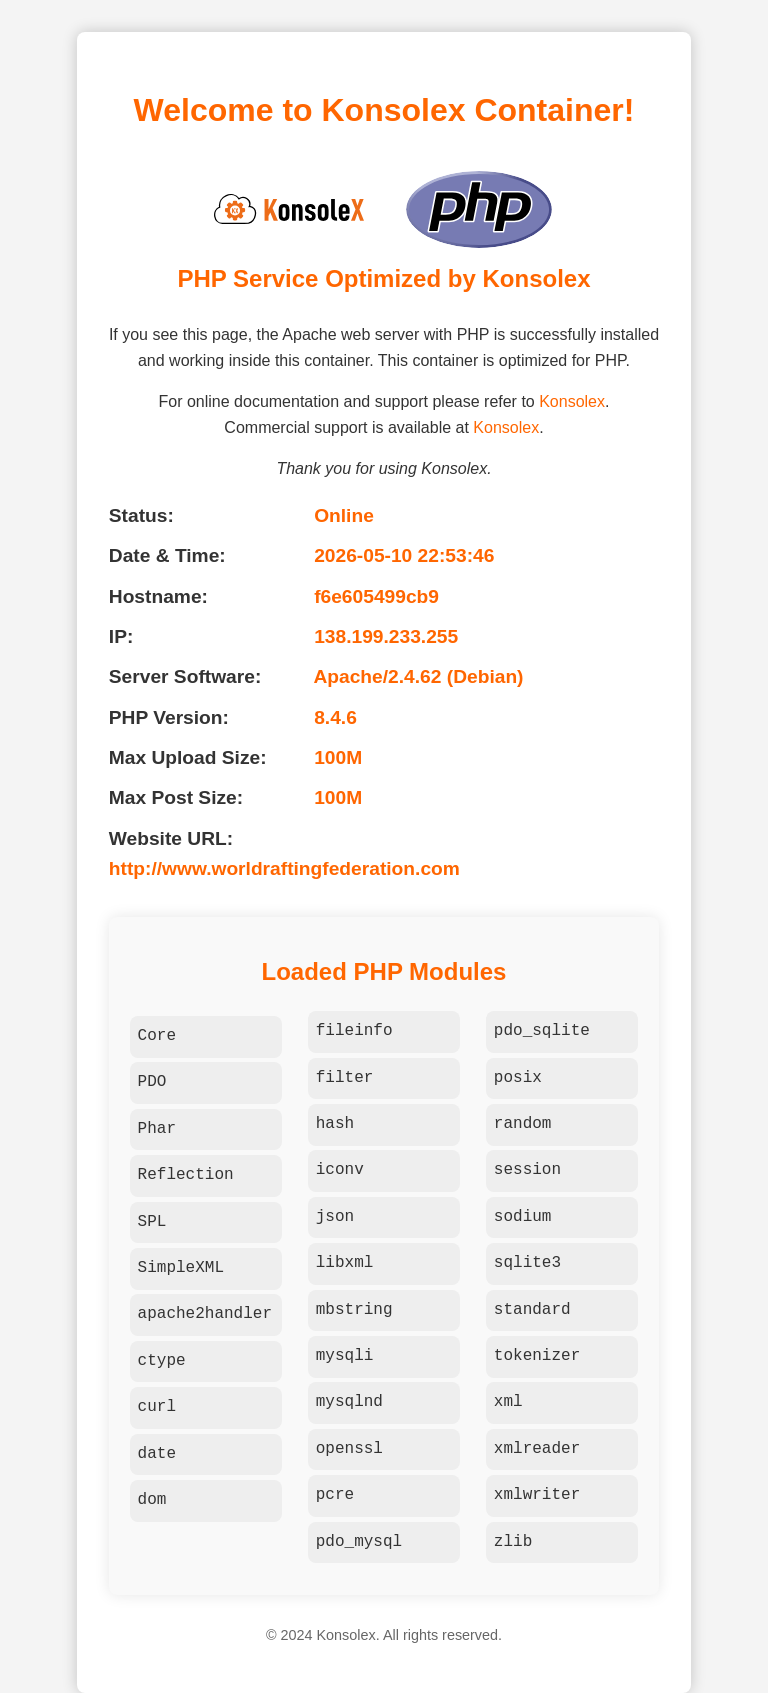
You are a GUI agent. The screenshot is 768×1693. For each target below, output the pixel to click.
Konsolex (572, 401)
